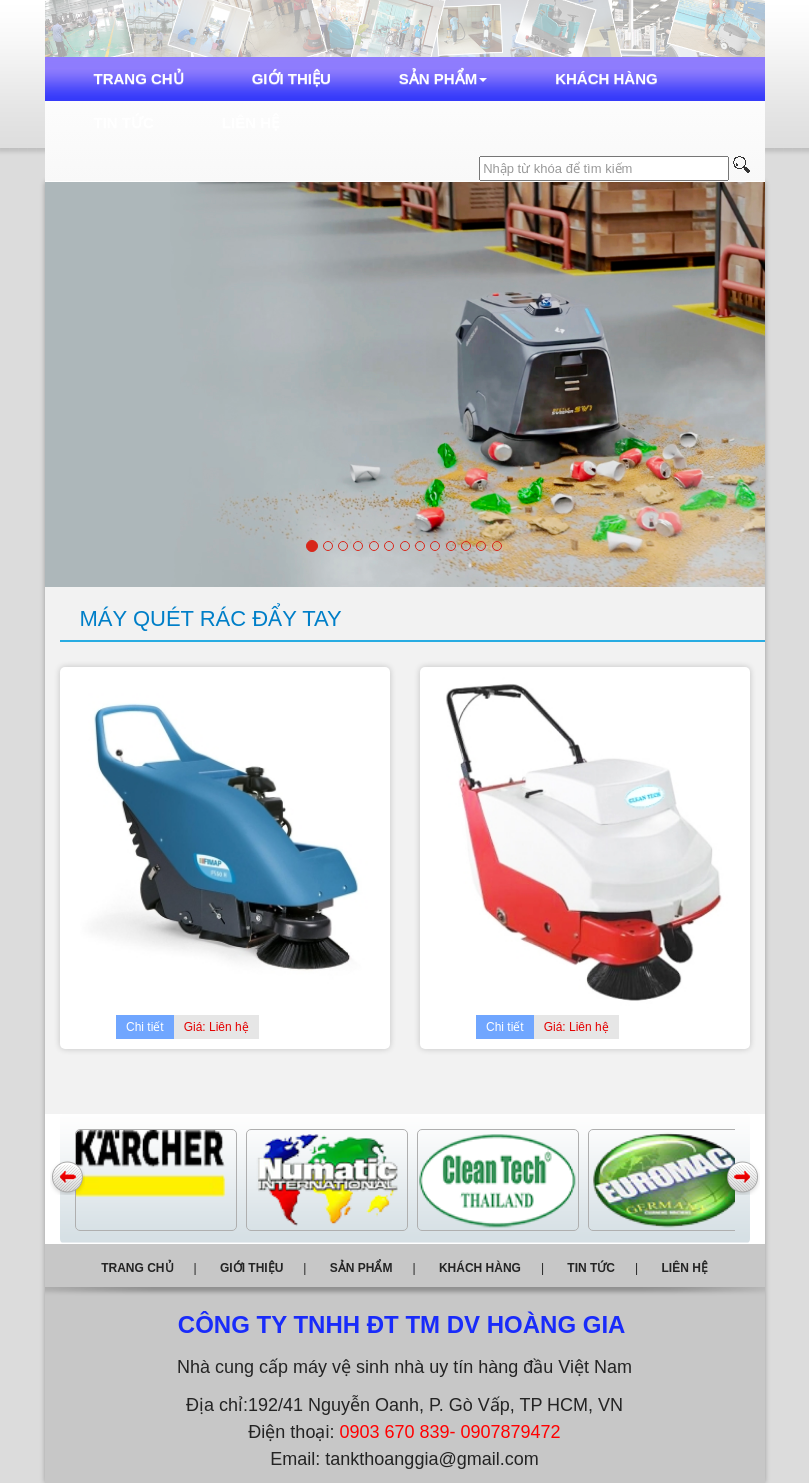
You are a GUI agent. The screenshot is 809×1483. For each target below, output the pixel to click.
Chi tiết (145, 1027)
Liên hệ (250, 122)
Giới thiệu (291, 78)
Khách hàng (606, 78)
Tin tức (124, 122)
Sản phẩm (443, 78)
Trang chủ (139, 78)
